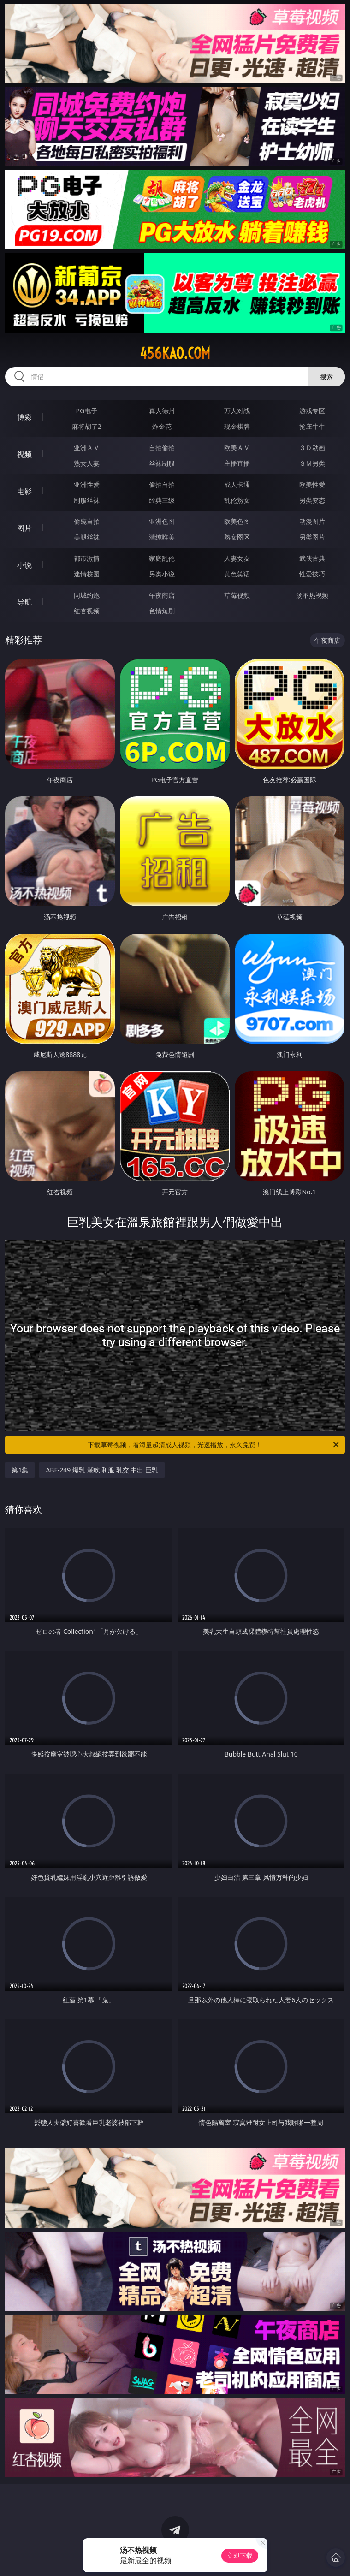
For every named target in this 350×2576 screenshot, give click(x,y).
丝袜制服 (162, 463)
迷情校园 (87, 574)
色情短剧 (162, 610)
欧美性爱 (312, 484)
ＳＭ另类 (312, 463)
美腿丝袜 (87, 537)
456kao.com (175, 353)
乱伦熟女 (237, 500)
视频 (24, 454)
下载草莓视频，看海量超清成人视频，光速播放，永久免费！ (214, 1444)
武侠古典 (312, 558)
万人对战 (237, 410)
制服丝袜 (87, 500)
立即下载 (240, 2555)
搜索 (326, 376)
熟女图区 (237, 537)
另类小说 (162, 574)
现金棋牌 (237, 426)
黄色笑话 (237, 574)
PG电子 (87, 410)
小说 (24, 565)
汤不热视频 (312, 595)
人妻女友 (237, 558)
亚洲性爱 (87, 484)
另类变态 (312, 500)
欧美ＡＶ (237, 447)
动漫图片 (312, 521)
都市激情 (87, 558)
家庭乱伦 (162, 558)
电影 (24, 491)
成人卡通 (237, 484)
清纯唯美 (162, 537)
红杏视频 (87, 610)
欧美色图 (237, 521)
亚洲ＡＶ (87, 447)
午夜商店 (162, 595)
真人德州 (162, 410)
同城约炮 (87, 595)
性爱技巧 (312, 574)
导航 (24, 602)
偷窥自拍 (87, 521)
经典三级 (162, 500)
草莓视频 (237, 595)
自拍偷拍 (162, 447)
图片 (24, 528)
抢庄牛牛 (312, 426)
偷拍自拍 (162, 484)
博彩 (24, 417)
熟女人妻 (87, 463)
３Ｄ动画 (312, 447)
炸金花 (162, 426)
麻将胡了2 (86, 426)
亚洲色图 (162, 521)
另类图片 (312, 537)
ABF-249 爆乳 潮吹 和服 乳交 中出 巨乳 (102, 1470)
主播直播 (237, 463)
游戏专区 (312, 410)
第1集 (20, 1470)
